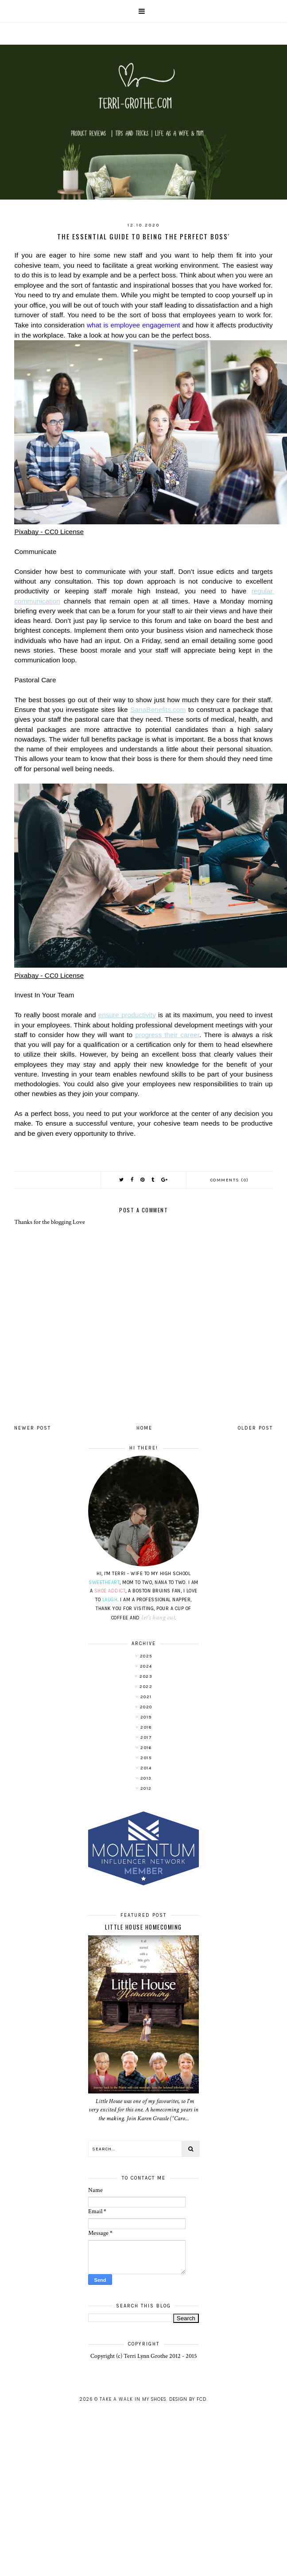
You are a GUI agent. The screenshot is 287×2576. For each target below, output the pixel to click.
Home (144, 1428)
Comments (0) (229, 1180)
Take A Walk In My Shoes (133, 2399)
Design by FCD (187, 2399)
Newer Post (32, 1428)
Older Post (255, 1428)
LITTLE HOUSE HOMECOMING (143, 1926)
